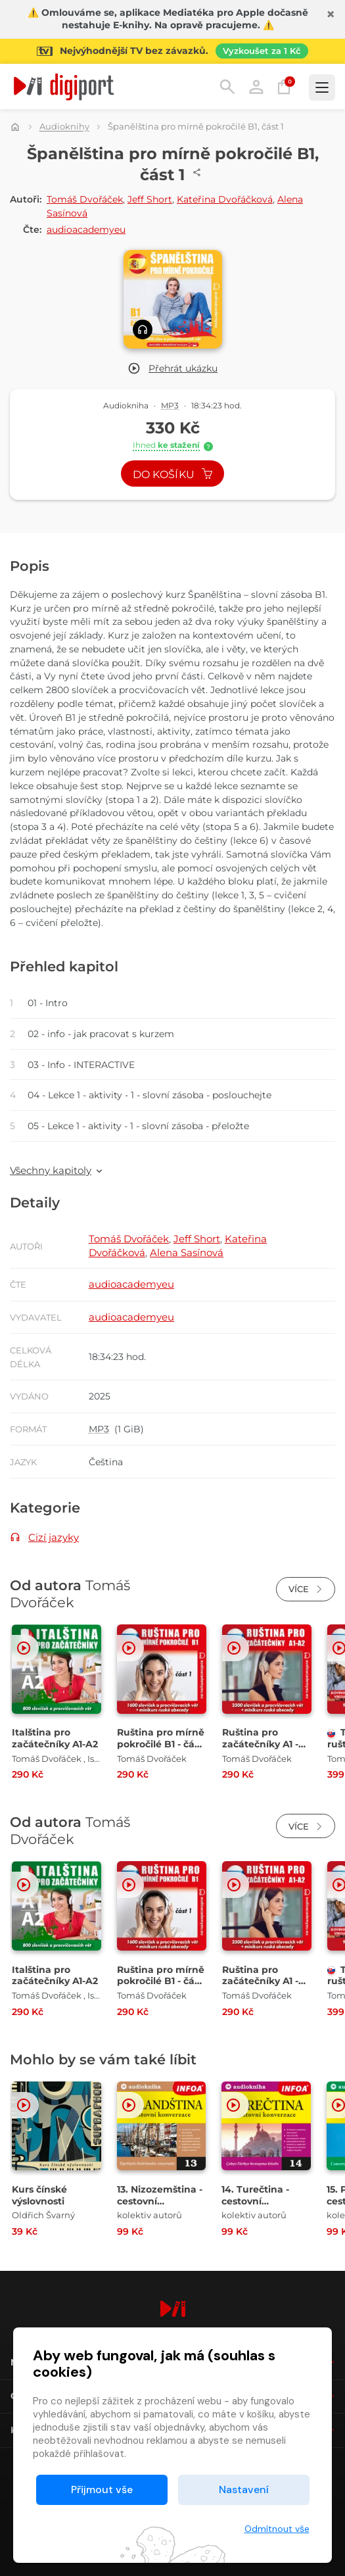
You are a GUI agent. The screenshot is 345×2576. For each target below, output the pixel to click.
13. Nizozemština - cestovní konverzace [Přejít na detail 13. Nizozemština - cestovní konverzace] (159, 2200)
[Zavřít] (330, 14)
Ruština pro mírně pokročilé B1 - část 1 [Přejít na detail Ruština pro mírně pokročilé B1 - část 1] (160, 1743)
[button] (172, 369)
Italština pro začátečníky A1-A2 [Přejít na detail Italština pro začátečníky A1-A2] (55, 1738)
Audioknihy (64, 127)
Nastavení (244, 2489)
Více (305, 1589)
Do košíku (173, 474)
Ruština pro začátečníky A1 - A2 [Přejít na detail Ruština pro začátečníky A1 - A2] (260, 1743)
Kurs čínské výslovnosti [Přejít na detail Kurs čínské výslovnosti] (39, 2195)
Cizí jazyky (53, 1537)
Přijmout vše (102, 2489)
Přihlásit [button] (256, 87)
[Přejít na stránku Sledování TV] (172, 51)
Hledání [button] (227, 87)
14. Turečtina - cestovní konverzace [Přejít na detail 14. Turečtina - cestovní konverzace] (255, 2200)
